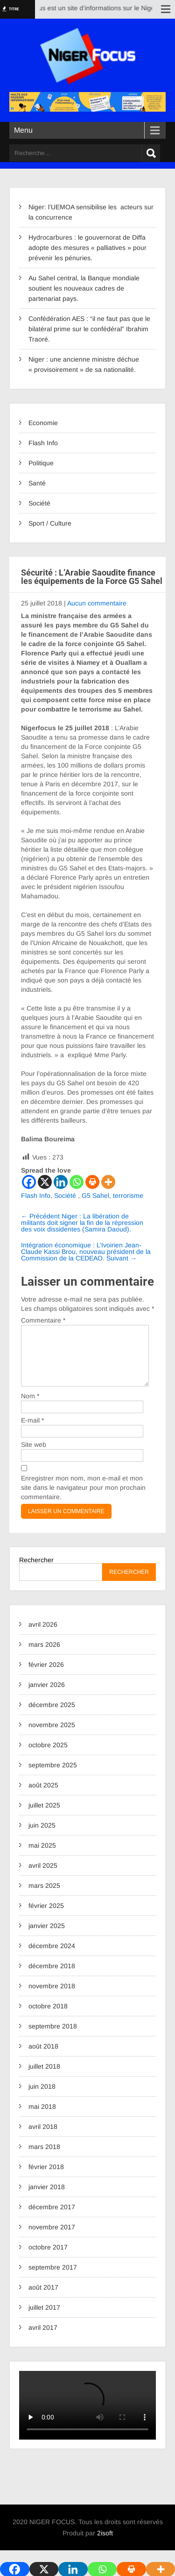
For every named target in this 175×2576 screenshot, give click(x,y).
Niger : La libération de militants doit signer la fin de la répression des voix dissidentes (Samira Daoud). (82, 1222)
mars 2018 (44, 2158)
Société (39, 503)
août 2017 (43, 2298)
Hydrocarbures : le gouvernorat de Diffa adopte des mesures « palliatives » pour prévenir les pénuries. (87, 248)
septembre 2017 (52, 2278)
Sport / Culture (49, 523)
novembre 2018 (51, 1997)
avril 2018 (42, 2138)
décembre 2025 (51, 1716)
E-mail (32, 1431)
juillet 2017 (44, 2318)
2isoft (105, 2544)
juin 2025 (42, 1836)
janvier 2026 (46, 1696)
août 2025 (43, 1796)
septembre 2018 (52, 2037)
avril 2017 (42, 2338)
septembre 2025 (52, 1776)
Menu (23, 130)
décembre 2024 (51, 1957)
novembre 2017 (51, 2238)
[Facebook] (29, 1182)
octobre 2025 (48, 1756)
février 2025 (46, 1917)
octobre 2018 (48, 2017)
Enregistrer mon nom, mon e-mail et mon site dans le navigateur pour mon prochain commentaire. (83, 1499)
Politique (41, 463)
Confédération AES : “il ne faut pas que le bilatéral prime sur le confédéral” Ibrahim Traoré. (89, 329)
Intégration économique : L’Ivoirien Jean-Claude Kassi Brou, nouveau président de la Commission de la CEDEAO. (86, 1251)
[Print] (92, 1182)
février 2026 (46, 1675)
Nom (30, 1407)
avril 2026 (42, 1635)
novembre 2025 (51, 1736)
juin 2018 (42, 2097)
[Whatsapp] (77, 1182)
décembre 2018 (51, 1977)
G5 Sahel (95, 1195)
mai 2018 (42, 2117)
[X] (45, 1182)
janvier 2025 (46, 1937)
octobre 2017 (48, 2258)
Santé (37, 483)
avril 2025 (42, 1876)
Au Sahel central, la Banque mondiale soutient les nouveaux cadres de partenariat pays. (84, 288)
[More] (108, 1182)
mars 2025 (44, 1896)
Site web (33, 1455)
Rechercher (36, 1571)
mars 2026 (44, 1655)
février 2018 (46, 2178)
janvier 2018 (46, 2198)
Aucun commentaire (96, 603)
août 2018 (43, 2057)
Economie (43, 423)
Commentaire (43, 1320)
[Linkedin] (61, 1182)
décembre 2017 (51, 2218)
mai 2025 (42, 1856)
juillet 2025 (44, 1816)
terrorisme (128, 1195)
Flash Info (43, 443)
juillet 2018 (44, 2077)
